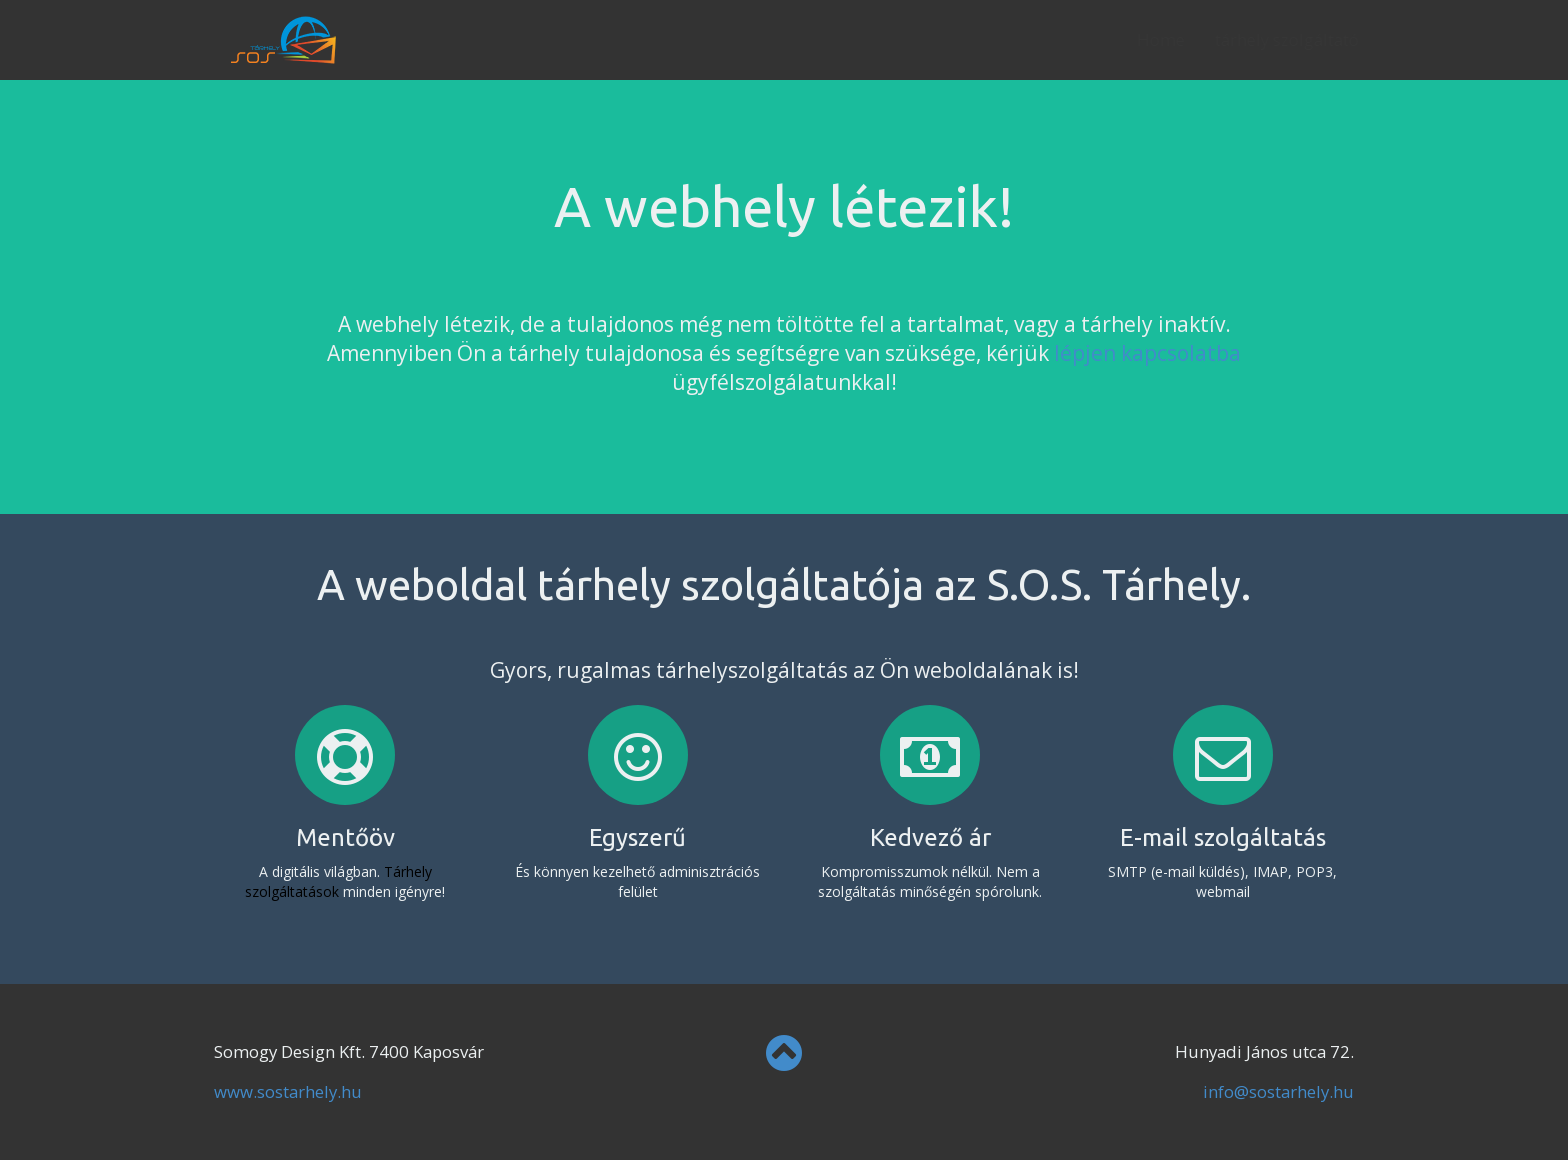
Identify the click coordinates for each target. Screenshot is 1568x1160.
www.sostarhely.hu (288, 1091)
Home (1141, 39)
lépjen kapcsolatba (1147, 353)
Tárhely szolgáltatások (338, 881)
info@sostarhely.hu (1278, 1091)
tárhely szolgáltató (1267, 39)
